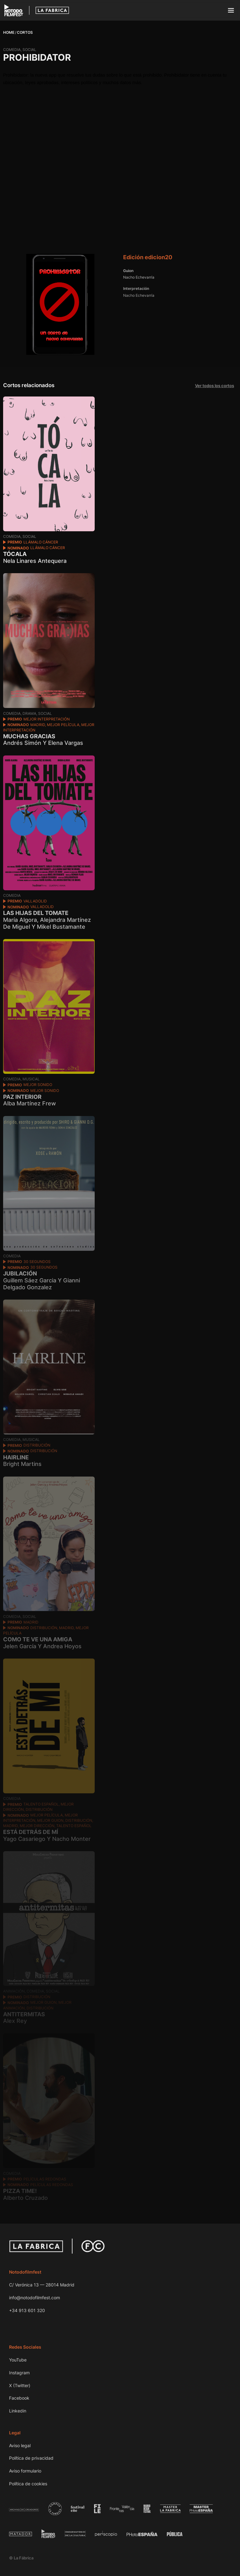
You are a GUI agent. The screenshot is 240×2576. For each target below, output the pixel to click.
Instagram (19, 2372)
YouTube (18, 2359)
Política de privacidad (31, 2458)
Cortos (25, 32)
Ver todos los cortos (214, 385)
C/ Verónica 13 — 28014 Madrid (41, 2284)
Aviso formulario (25, 2470)
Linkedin (17, 2410)
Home (8, 32)
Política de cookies (28, 2483)
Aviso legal (20, 2445)
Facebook (19, 2398)
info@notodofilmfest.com (34, 2297)
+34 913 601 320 (27, 2310)
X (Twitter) (19, 2385)
